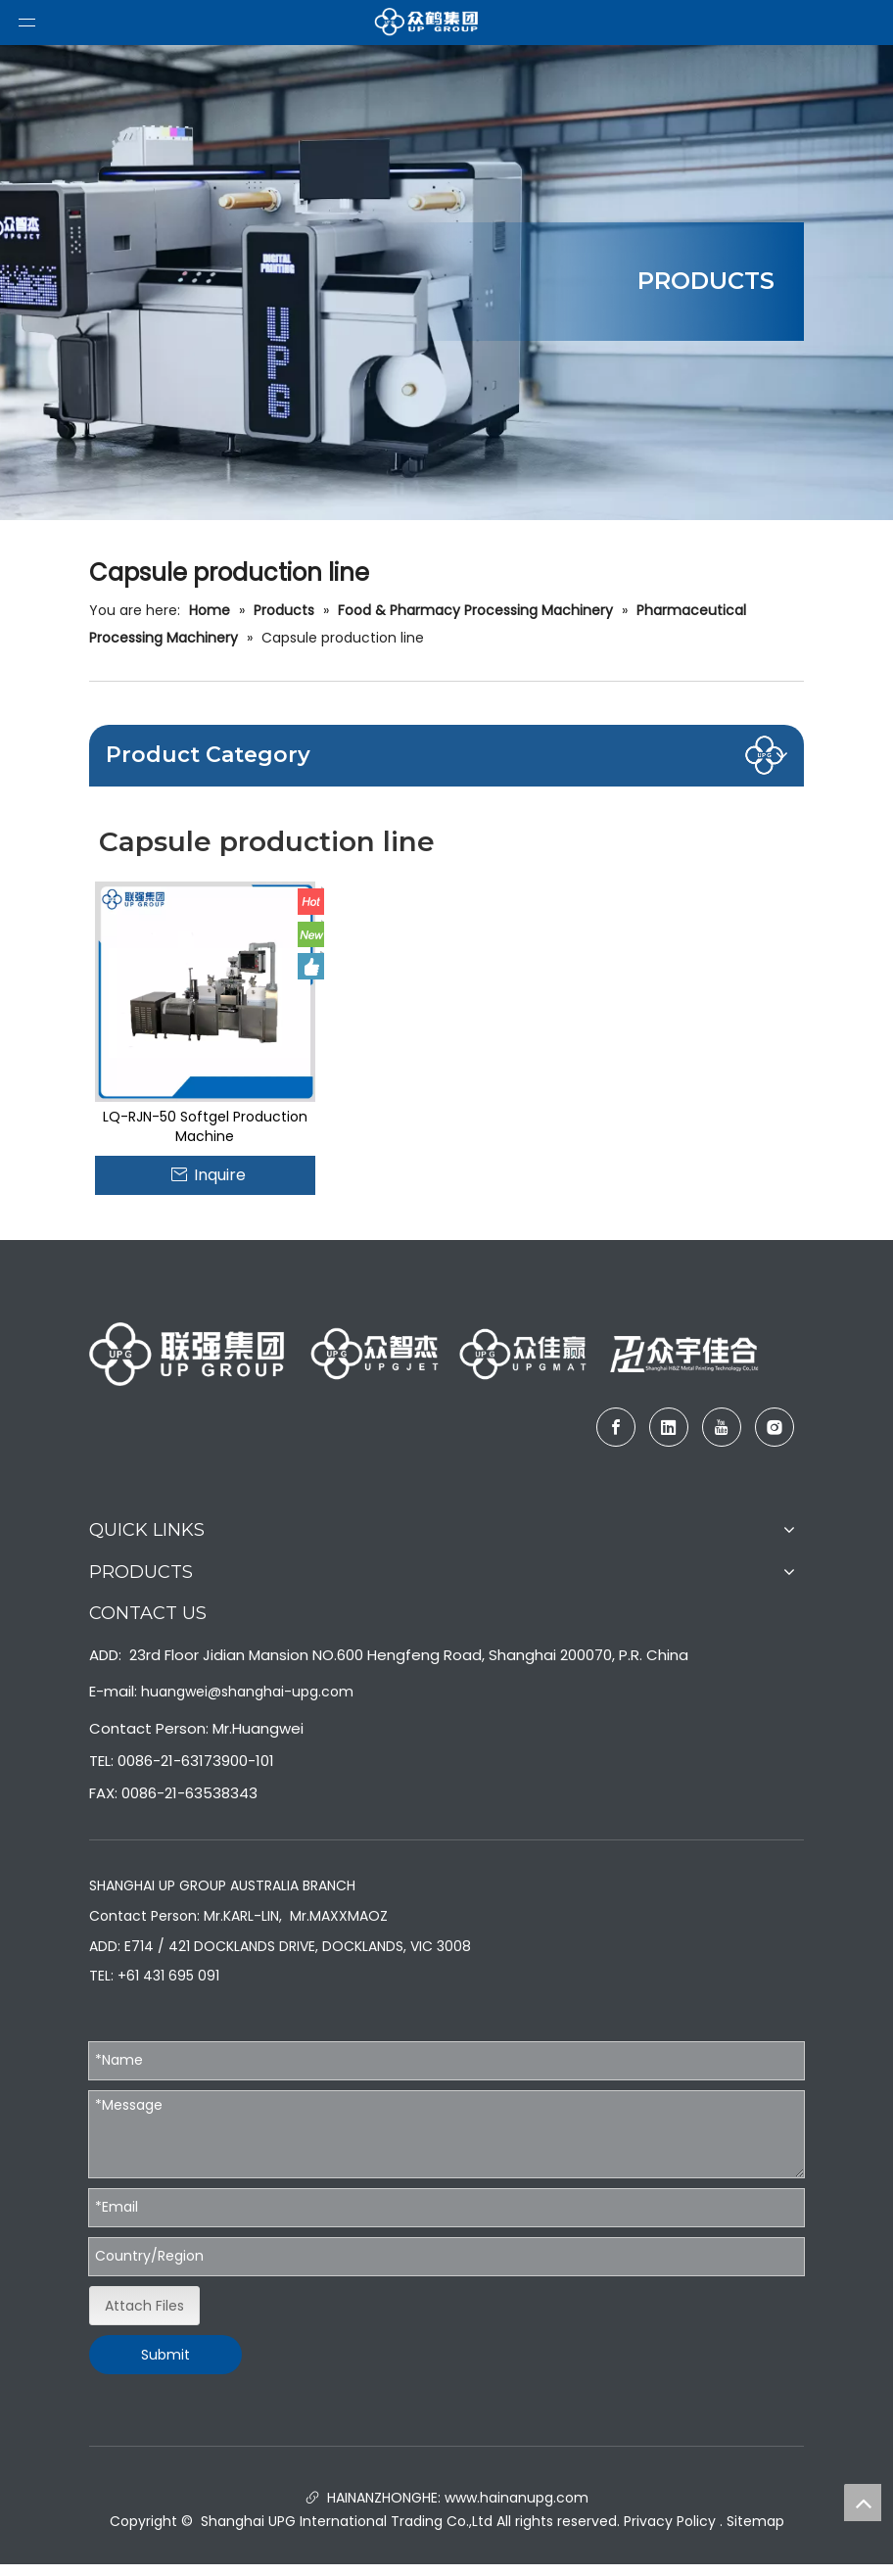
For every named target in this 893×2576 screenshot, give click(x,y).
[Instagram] (774, 1427)
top (862, 2502)
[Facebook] (615, 1427)
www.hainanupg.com (514, 2497)
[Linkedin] (668, 1427)
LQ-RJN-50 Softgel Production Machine (205, 1126)
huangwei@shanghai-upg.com (247, 1691)
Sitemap (755, 2521)
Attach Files (144, 2305)
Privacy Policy (670, 2521)
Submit (165, 2354)
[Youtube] (721, 1427)
